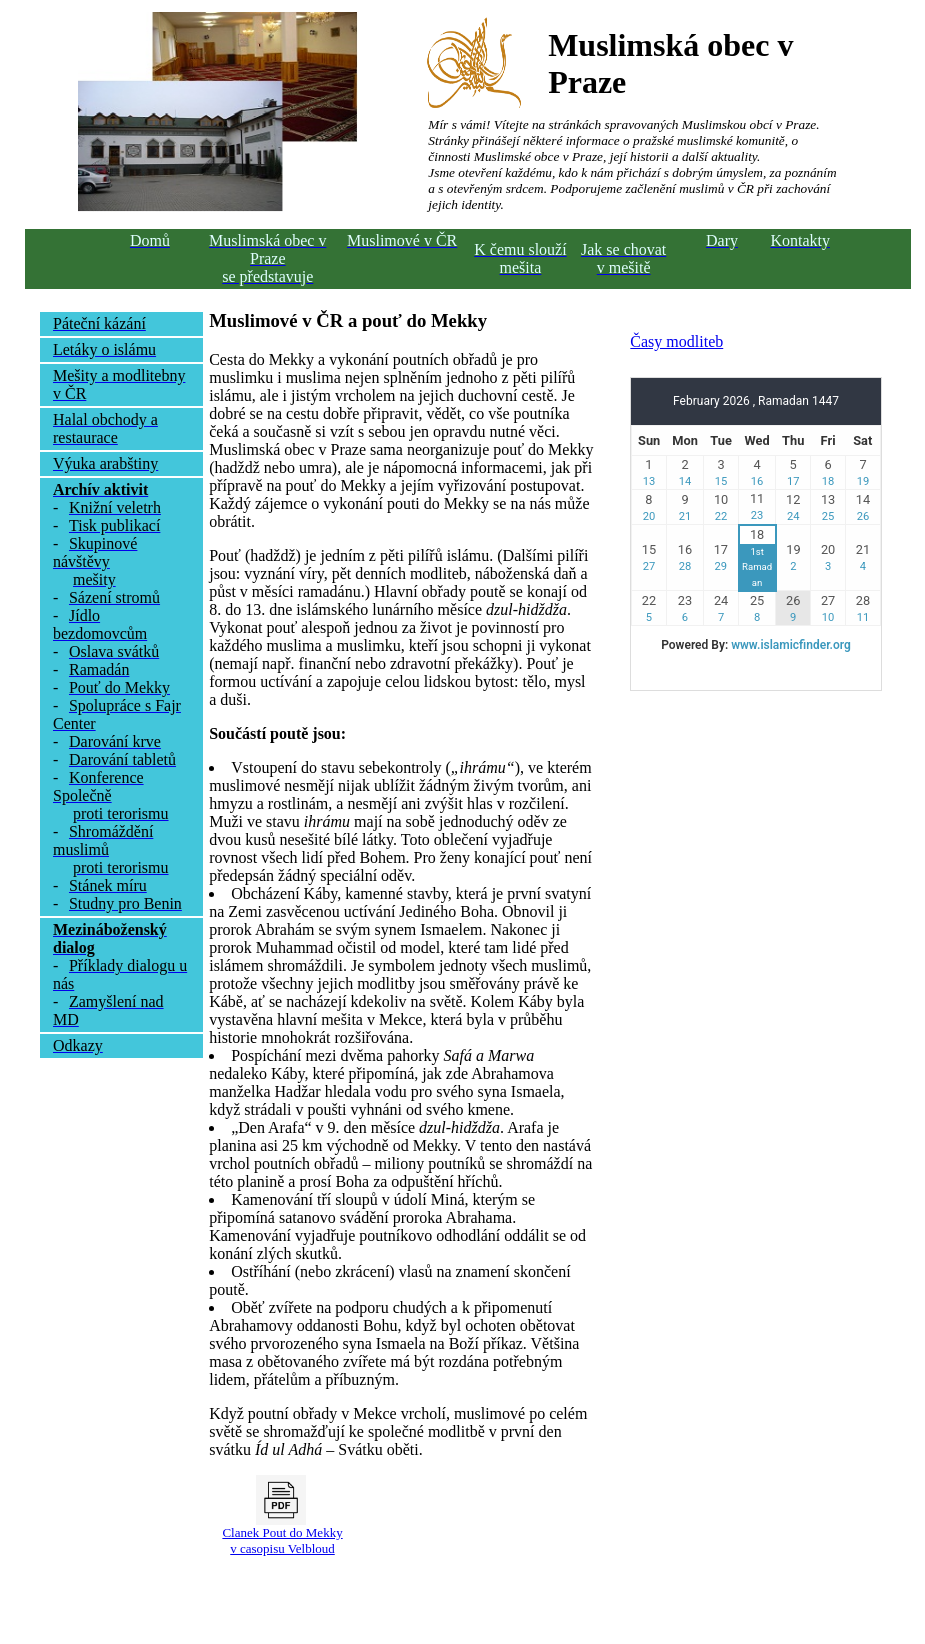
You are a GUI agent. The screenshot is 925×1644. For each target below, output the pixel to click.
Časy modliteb (676, 341)
